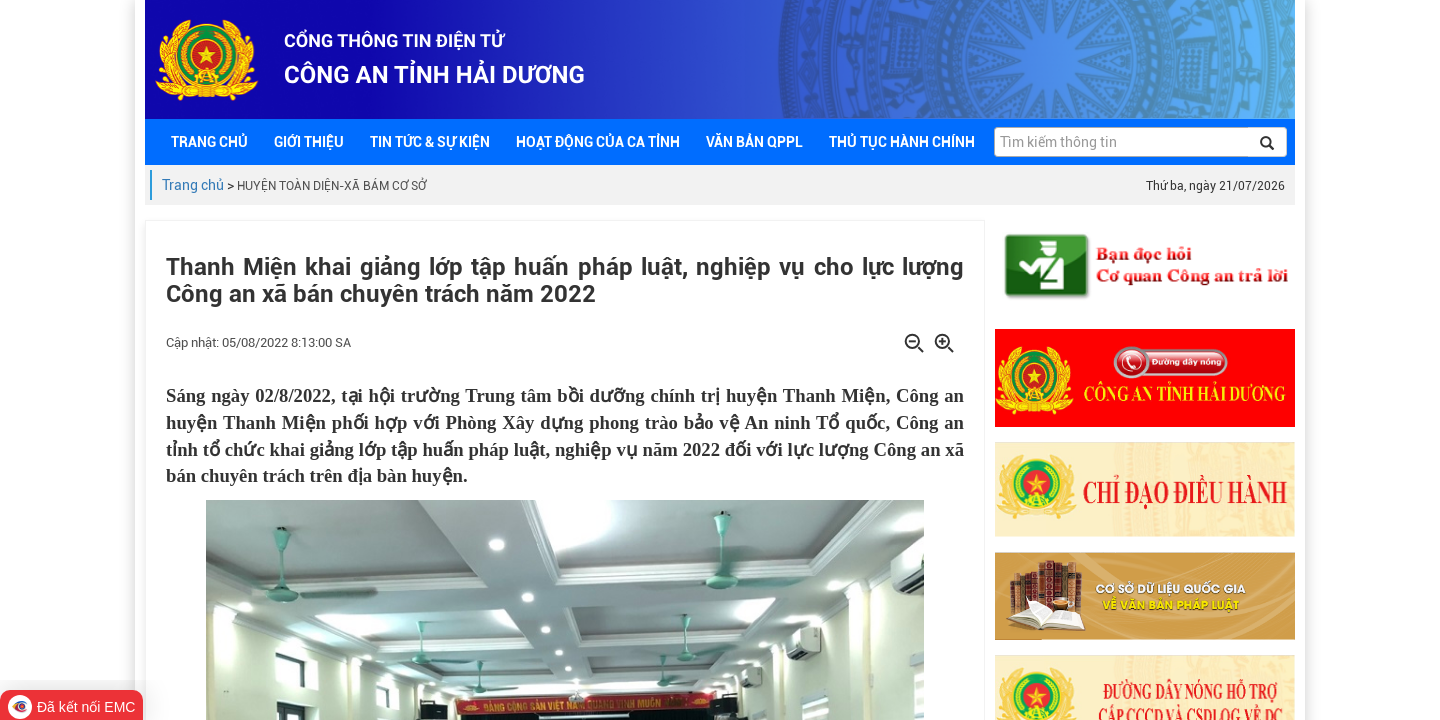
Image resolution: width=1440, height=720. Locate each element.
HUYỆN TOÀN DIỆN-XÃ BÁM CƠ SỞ (331, 186)
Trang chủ (193, 185)
